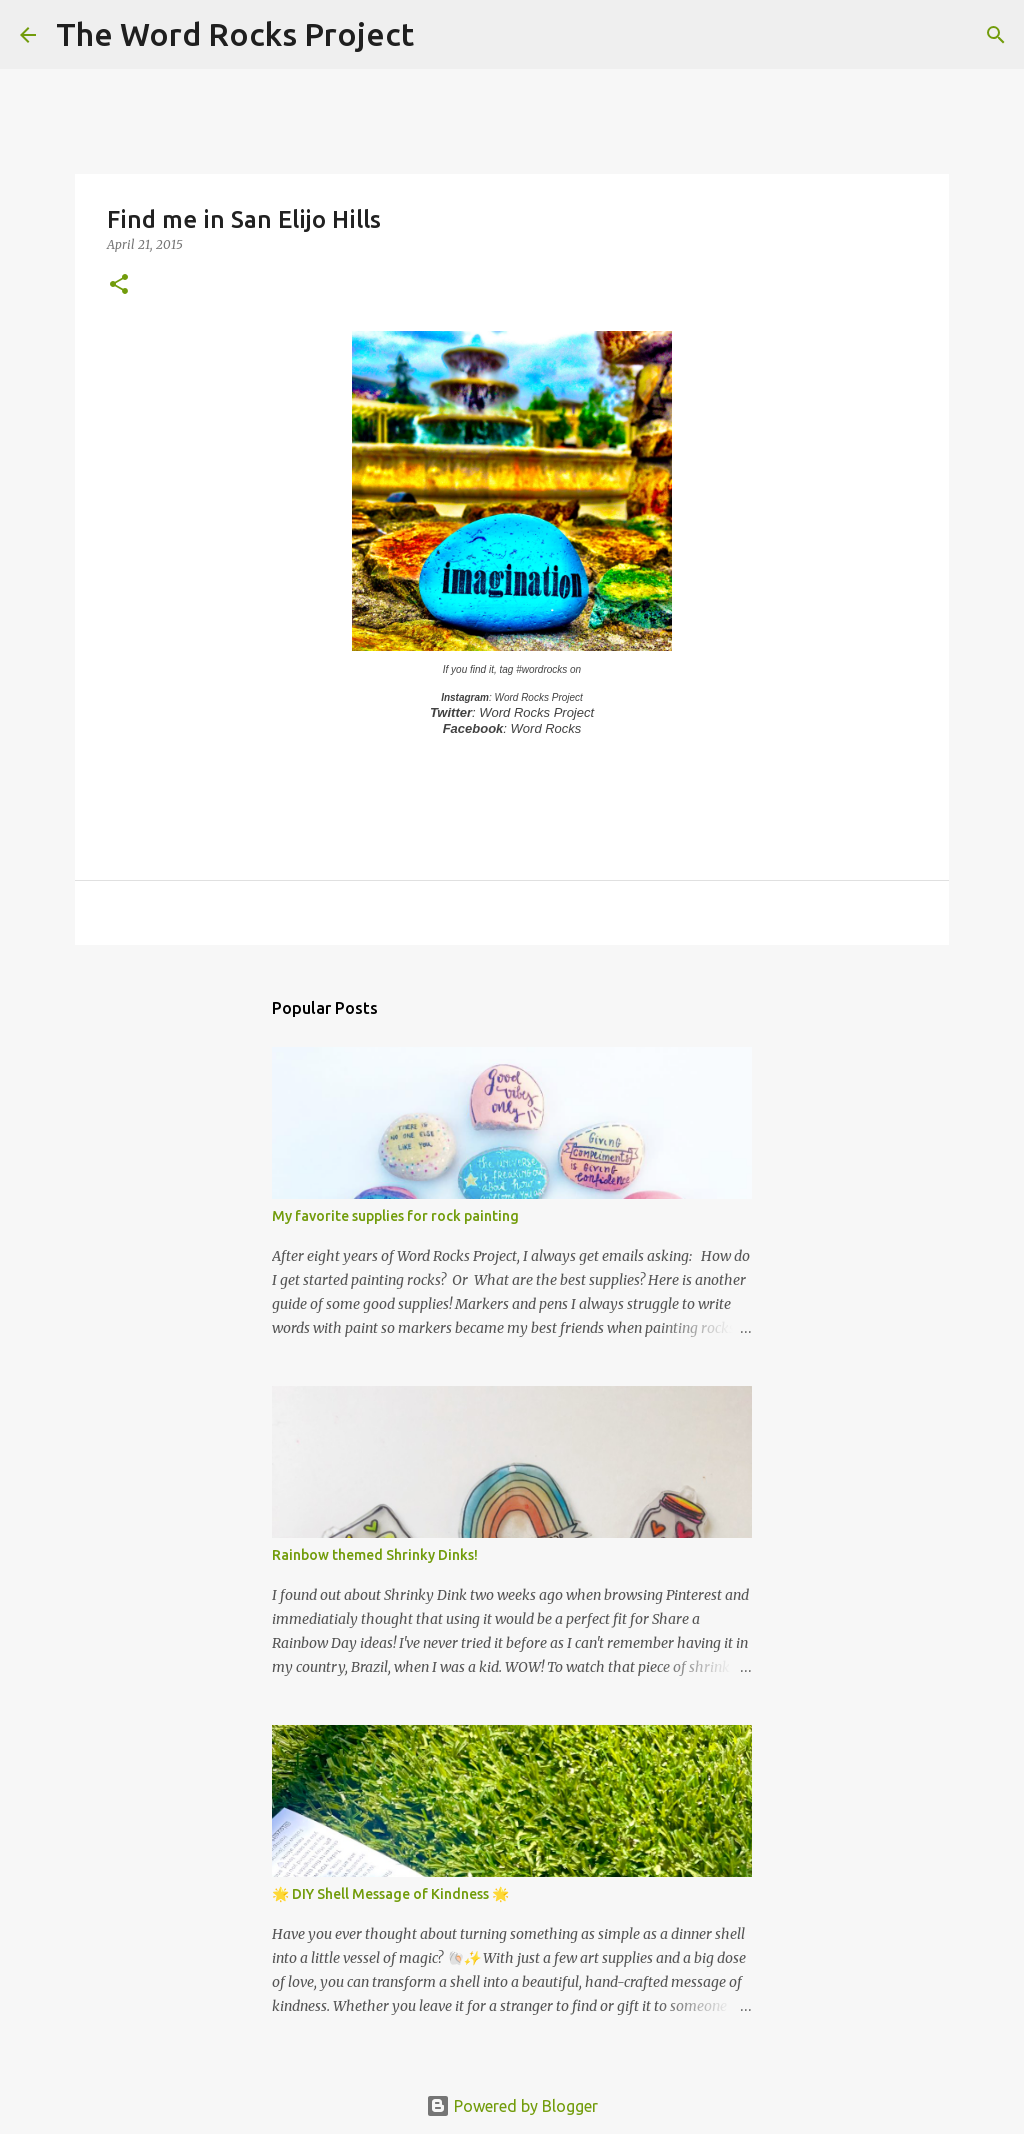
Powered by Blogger (512, 2106)
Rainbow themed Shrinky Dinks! (375, 1555)
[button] (119, 285)
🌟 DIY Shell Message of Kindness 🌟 (390, 1894)
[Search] (442, 35)
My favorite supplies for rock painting (395, 1216)
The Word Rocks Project (235, 34)
